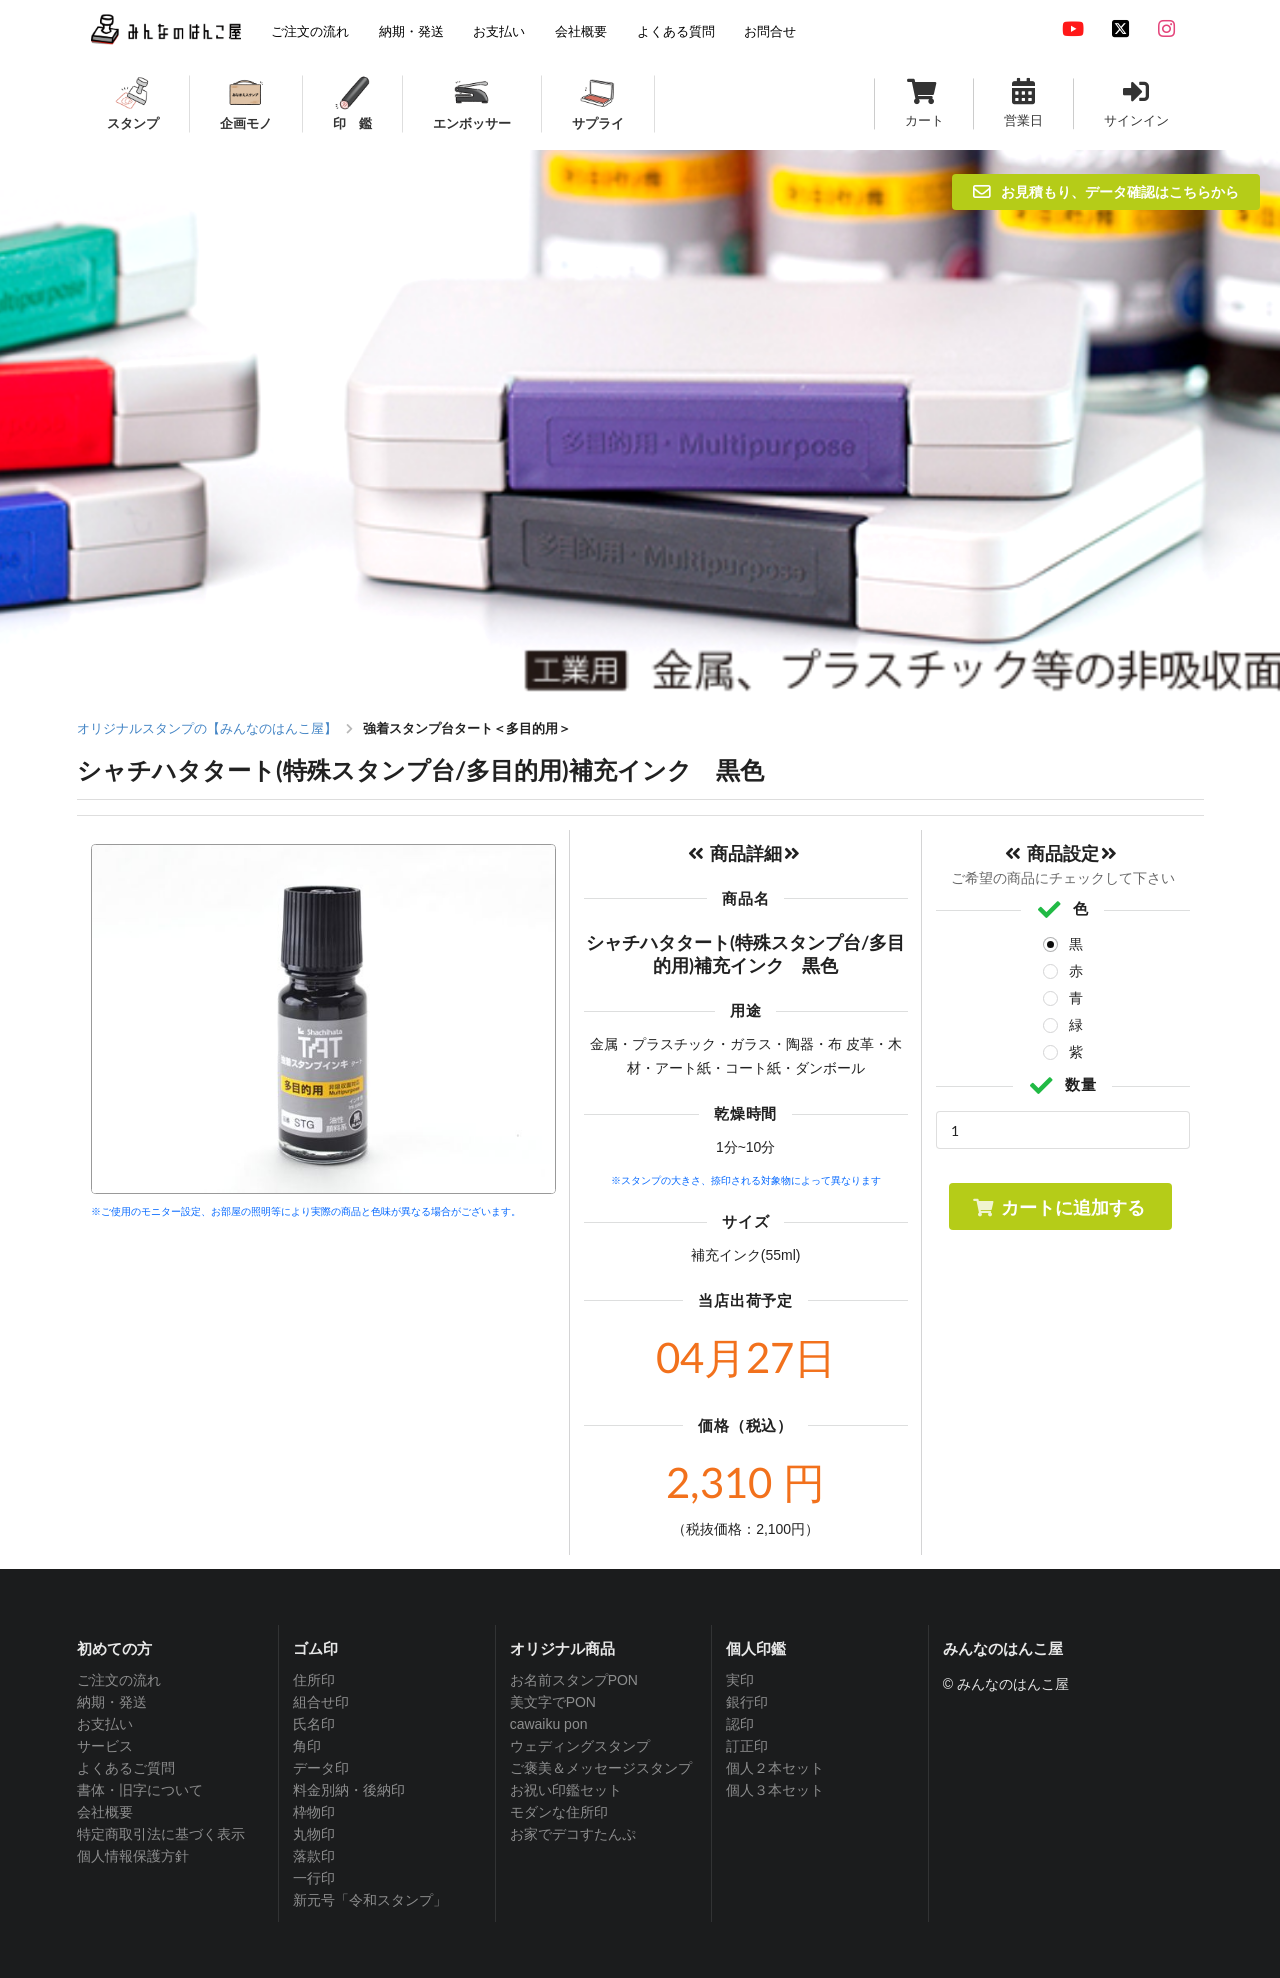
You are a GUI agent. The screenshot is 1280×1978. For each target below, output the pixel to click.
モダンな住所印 (559, 1812)
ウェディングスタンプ (580, 1746)
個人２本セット (775, 1768)
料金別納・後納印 (349, 1790)
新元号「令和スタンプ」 (370, 1900)
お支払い (105, 1724)
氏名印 (314, 1724)
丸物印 (314, 1834)
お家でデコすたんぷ (573, 1834)
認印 (740, 1724)
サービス (105, 1746)
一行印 (314, 1878)
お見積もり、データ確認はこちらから (1106, 191)
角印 (307, 1746)
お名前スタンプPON (574, 1680)
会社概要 (105, 1812)
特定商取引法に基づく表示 (161, 1834)
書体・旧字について (140, 1790)
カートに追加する (1058, 1207)
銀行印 (747, 1702)
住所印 (314, 1680)
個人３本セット (775, 1790)
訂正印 (747, 1746)
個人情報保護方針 (133, 1856)
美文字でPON (553, 1702)
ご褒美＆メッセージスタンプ (601, 1768)
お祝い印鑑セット (566, 1790)
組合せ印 (321, 1702)
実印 (740, 1680)
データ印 (321, 1768)
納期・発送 (112, 1702)
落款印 (314, 1856)
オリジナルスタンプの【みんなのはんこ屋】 (207, 728)
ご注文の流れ (119, 1680)
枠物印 (314, 1812)
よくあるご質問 (126, 1768)
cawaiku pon (549, 1724)
